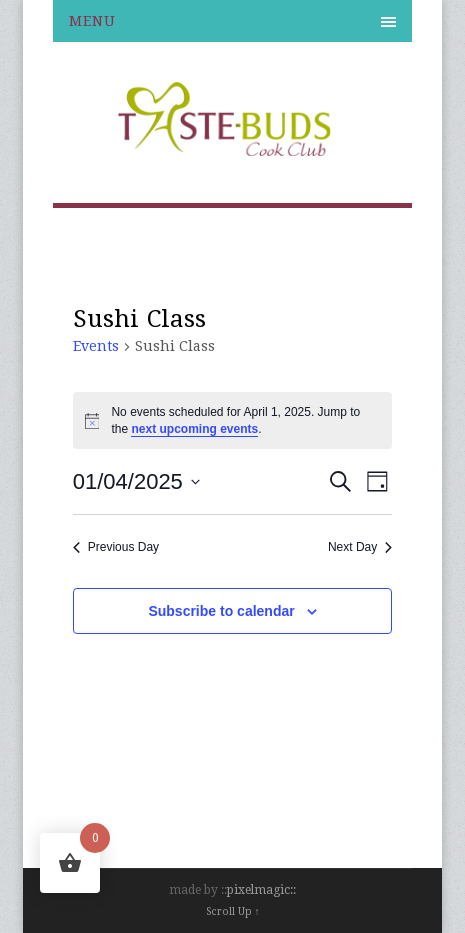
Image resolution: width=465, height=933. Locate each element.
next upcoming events (194, 429)
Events (96, 346)
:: (293, 890)
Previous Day (116, 547)
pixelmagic (258, 890)
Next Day (360, 547)
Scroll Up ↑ (233, 911)
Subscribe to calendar (221, 611)
